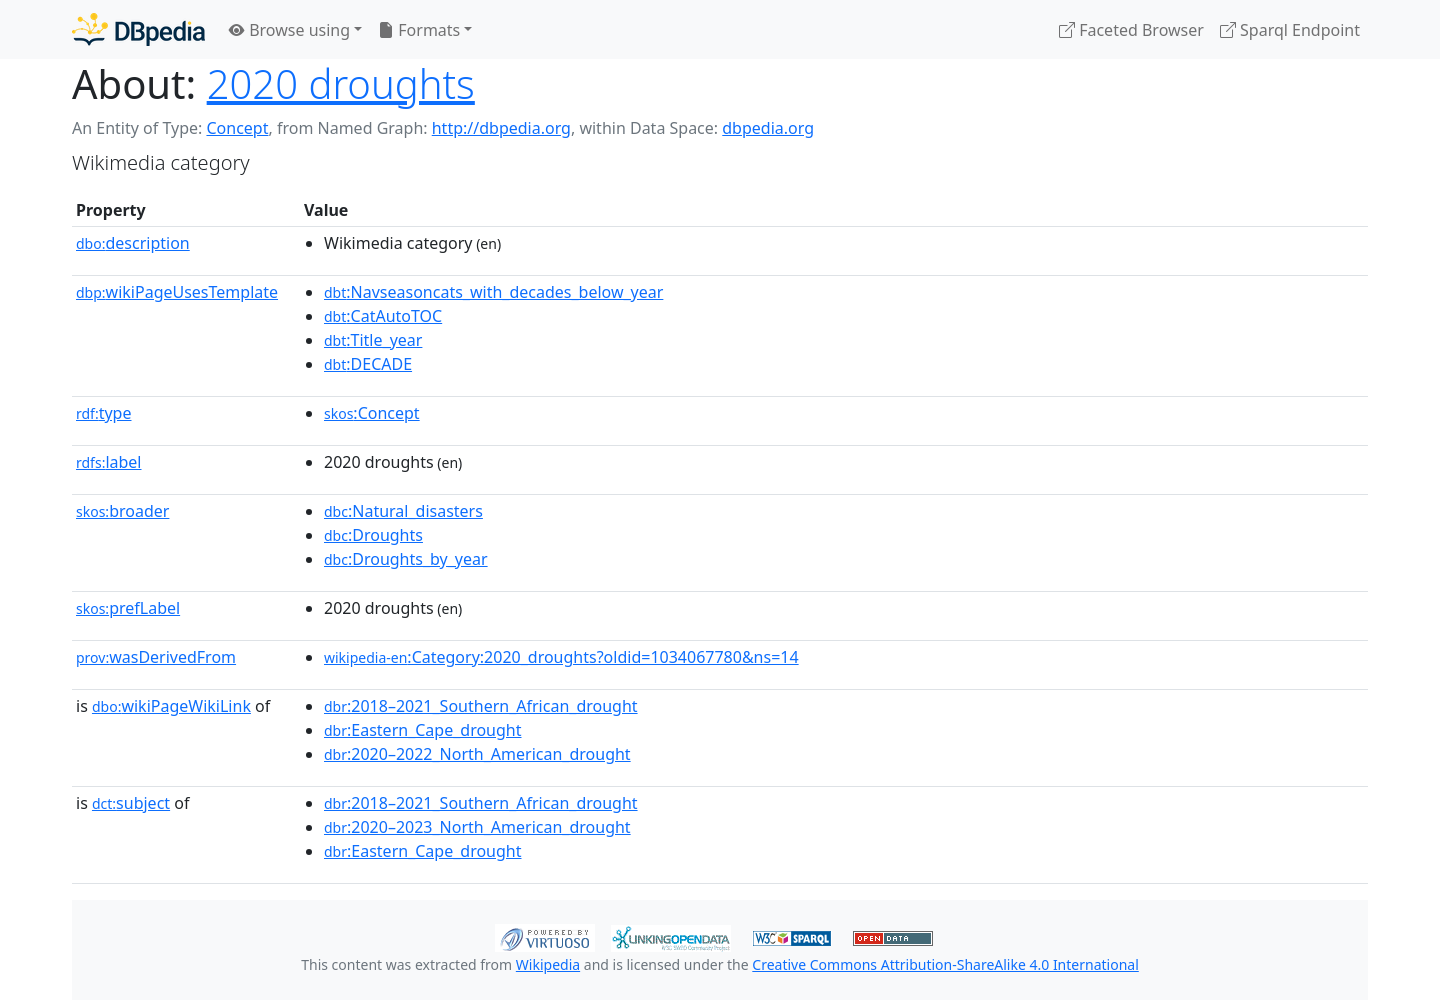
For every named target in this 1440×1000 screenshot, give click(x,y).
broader (122, 511)
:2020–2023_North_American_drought (477, 827)
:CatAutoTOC (383, 316)
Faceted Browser (1131, 30)
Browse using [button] (289, 30)
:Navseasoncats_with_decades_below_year (493, 292)
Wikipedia (548, 964)
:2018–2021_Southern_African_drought (481, 706)
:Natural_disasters (403, 511)
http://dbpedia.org (501, 128)
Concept (237, 128)
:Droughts (373, 535)
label (109, 462)
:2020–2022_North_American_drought (477, 754)
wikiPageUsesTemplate (177, 292)
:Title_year (373, 340)
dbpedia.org (768, 128)
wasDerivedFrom (156, 657)
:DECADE (368, 364)
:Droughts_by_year (406, 559)
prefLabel (128, 608)
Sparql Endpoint (1290, 30)
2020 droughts (341, 83)
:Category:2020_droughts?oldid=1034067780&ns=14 (561, 657)
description (133, 243)
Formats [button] (419, 30)
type (104, 413)
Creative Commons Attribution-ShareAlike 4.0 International (945, 964)
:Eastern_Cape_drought (423, 730)
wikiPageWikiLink (171, 706)
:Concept (372, 413)
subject (131, 803)
